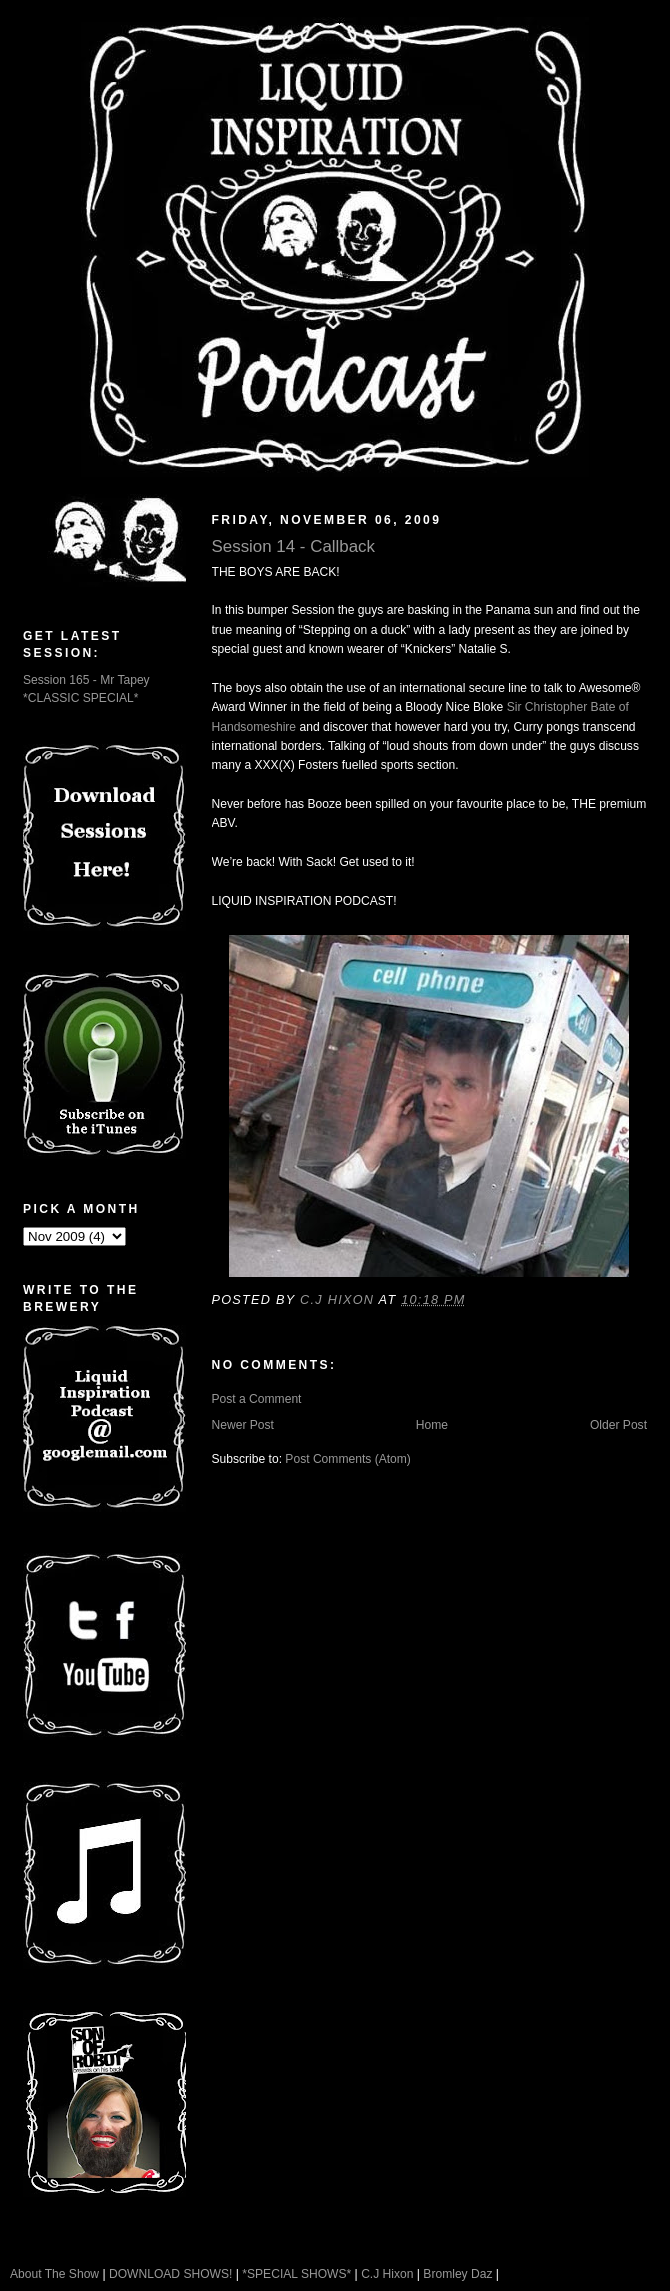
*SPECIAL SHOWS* (296, 2274)
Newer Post (243, 1425)
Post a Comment (257, 1399)
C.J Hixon (387, 2274)
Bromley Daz (457, 2274)
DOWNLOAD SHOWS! (170, 2274)
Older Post (618, 1425)
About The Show (54, 2274)
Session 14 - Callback (294, 546)
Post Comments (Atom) (348, 1459)
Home (432, 1425)
